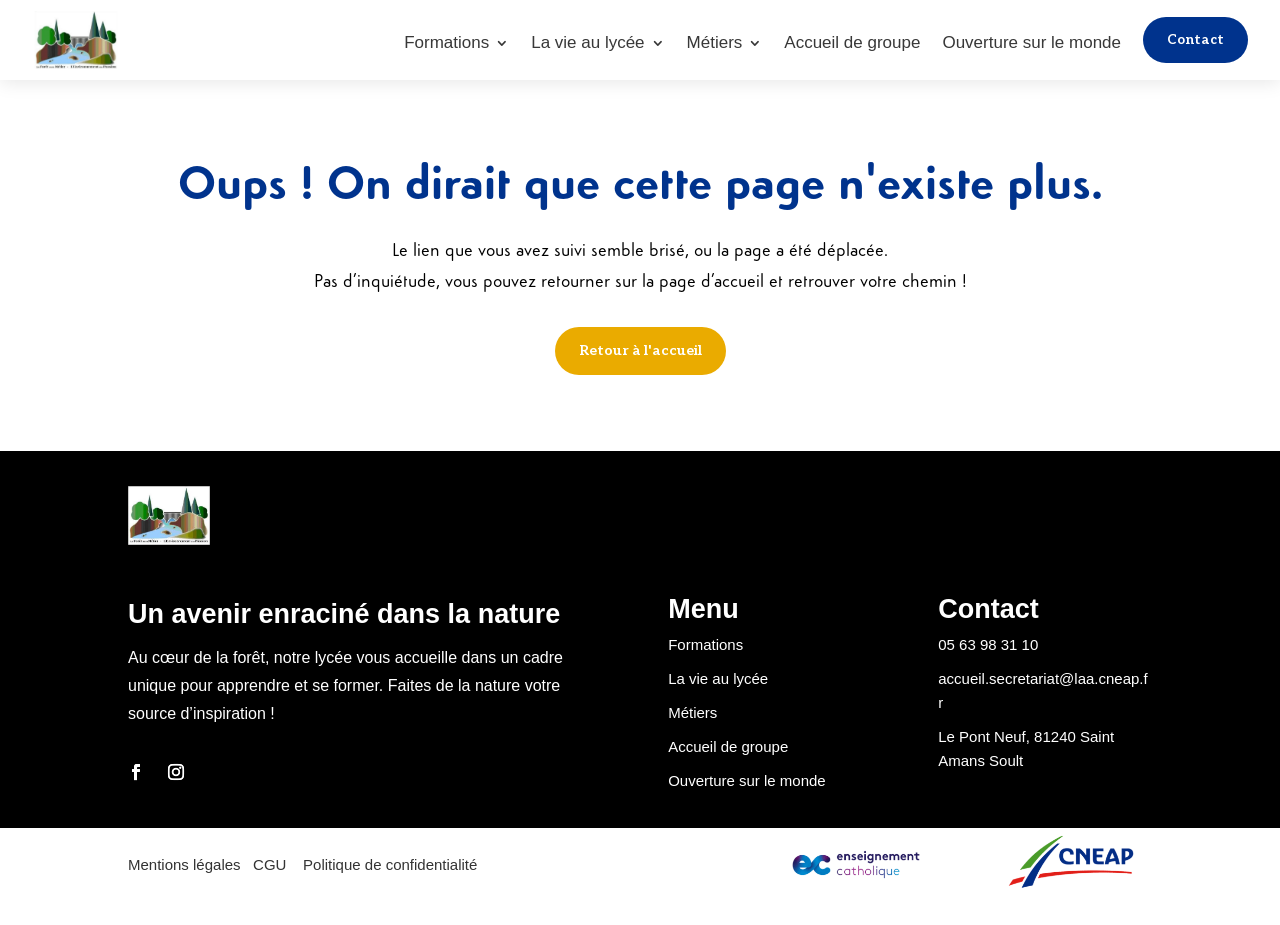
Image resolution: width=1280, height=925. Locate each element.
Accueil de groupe (850, 44)
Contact (1194, 39)
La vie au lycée (585, 44)
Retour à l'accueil (640, 350)
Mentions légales (186, 864)
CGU (269, 864)
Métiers (713, 44)
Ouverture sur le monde (1029, 44)
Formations (444, 44)
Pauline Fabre (254, 912)
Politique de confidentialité (390, 864)
